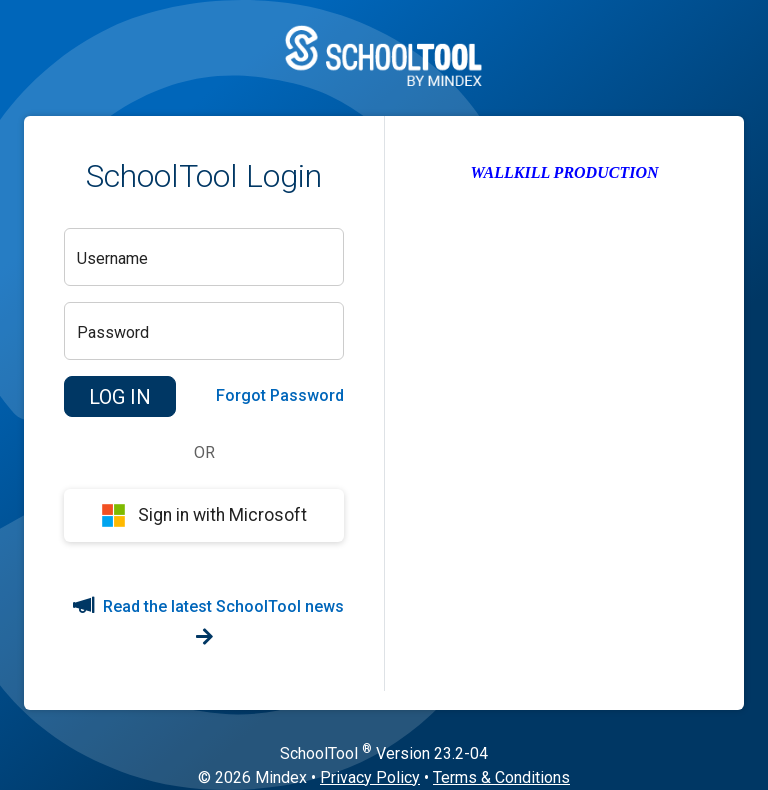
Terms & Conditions (501, 777)
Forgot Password (280, 395)
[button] (120, 397)
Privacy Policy (370, 777)
